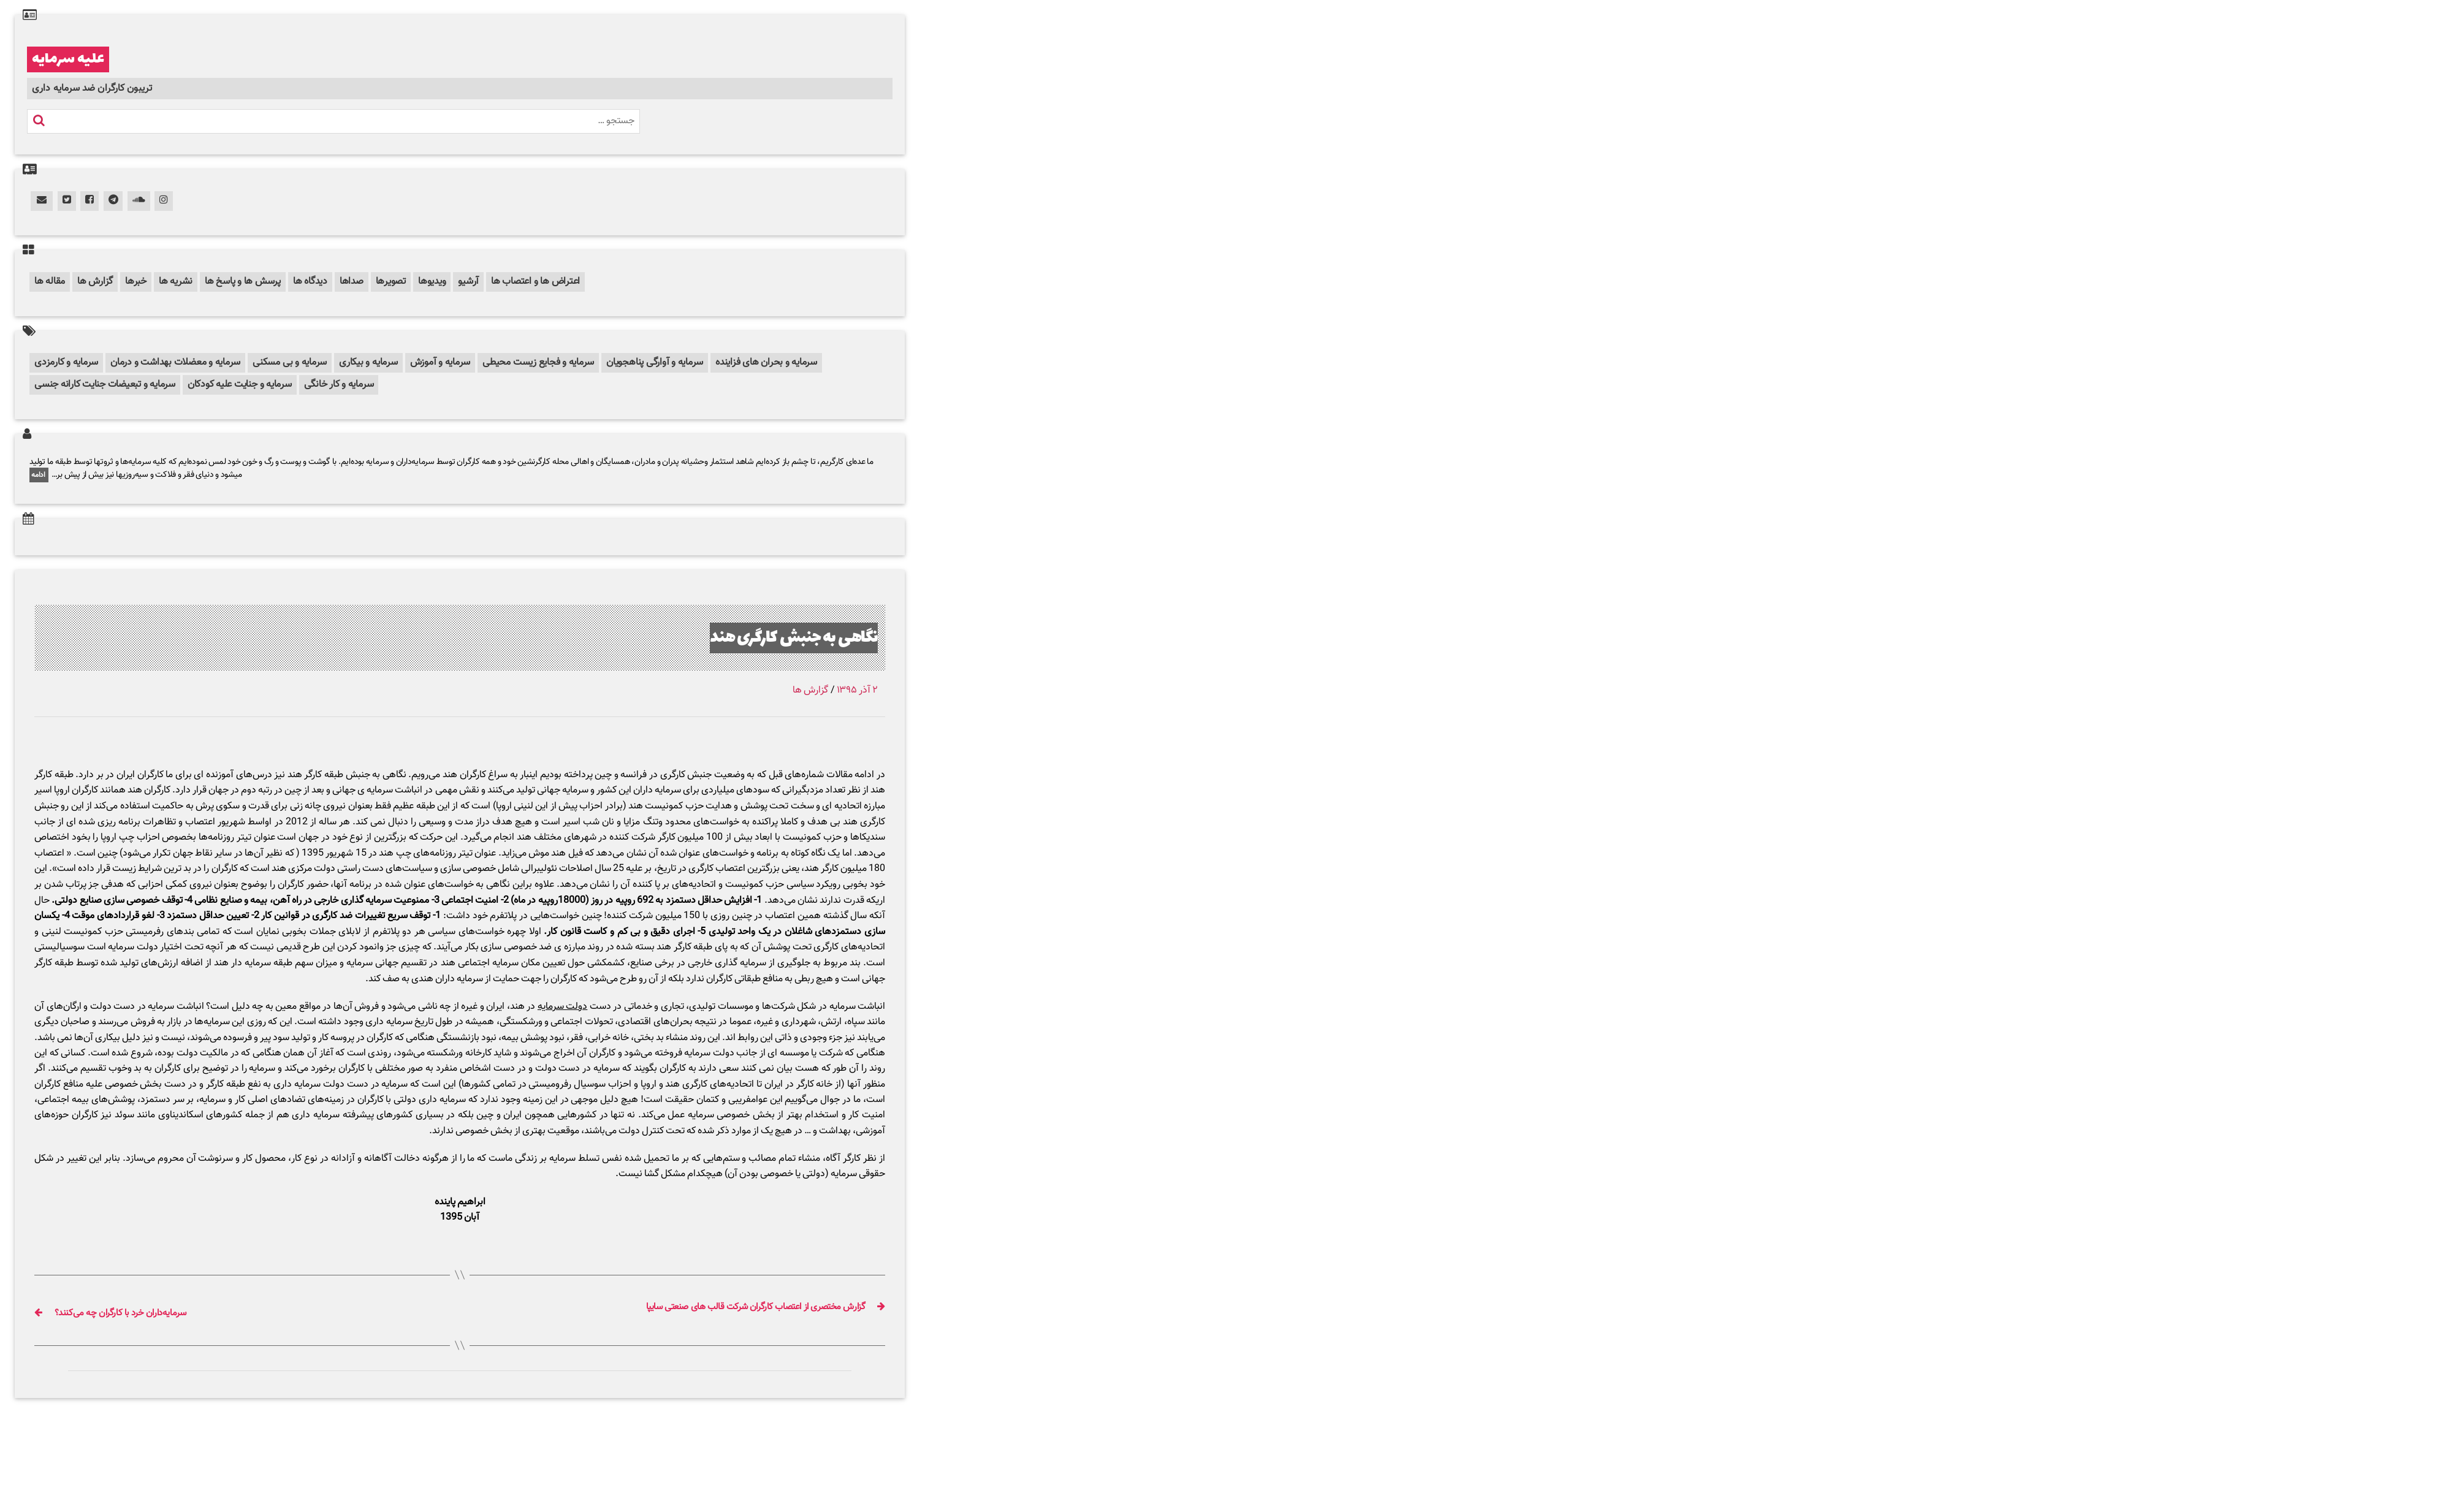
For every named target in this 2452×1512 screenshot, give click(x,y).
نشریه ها (175, 281)
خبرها (136, 281)
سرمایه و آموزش (440, 362)
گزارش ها (95, 281)
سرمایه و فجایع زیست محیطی (538, 362)
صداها (352, 281)
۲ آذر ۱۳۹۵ (857, 690)
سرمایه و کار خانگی (339, 384)
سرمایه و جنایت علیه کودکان (240, 384)
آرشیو (468, 281)
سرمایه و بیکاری (368, 362)
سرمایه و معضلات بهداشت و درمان (175, 362)
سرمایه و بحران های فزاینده (766, 362)
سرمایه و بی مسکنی (290, 362)
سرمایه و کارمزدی (66, 362)
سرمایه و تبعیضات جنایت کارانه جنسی (104, 384)
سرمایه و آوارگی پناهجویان (654, 362)
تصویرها (391, 281)
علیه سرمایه (68, 59)
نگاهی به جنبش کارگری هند (774, 637)
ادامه (39, 475)
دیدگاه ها (310, 281)
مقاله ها (49, 281)
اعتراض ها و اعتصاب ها (535, 281)
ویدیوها (432, 281)
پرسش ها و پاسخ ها (243, 281)
